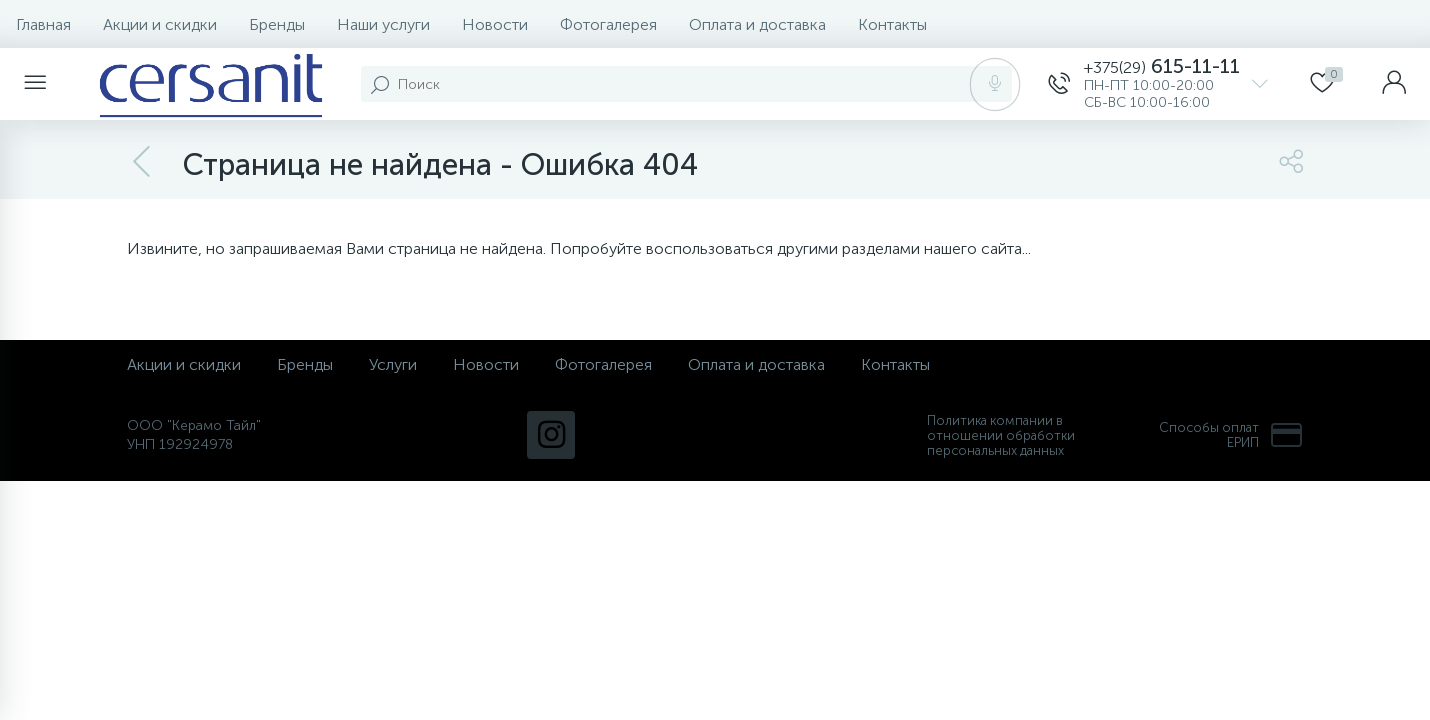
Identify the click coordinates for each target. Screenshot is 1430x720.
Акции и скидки (160, 24)
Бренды (277, 24)
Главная (43, 24)
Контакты (892, 24)
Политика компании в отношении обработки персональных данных (1001, 435)
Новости (495, 24)
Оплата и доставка (757, 24)
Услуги (393, 364)
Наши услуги (383, 24)
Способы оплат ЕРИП (1231, 435)
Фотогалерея (608, 24)
